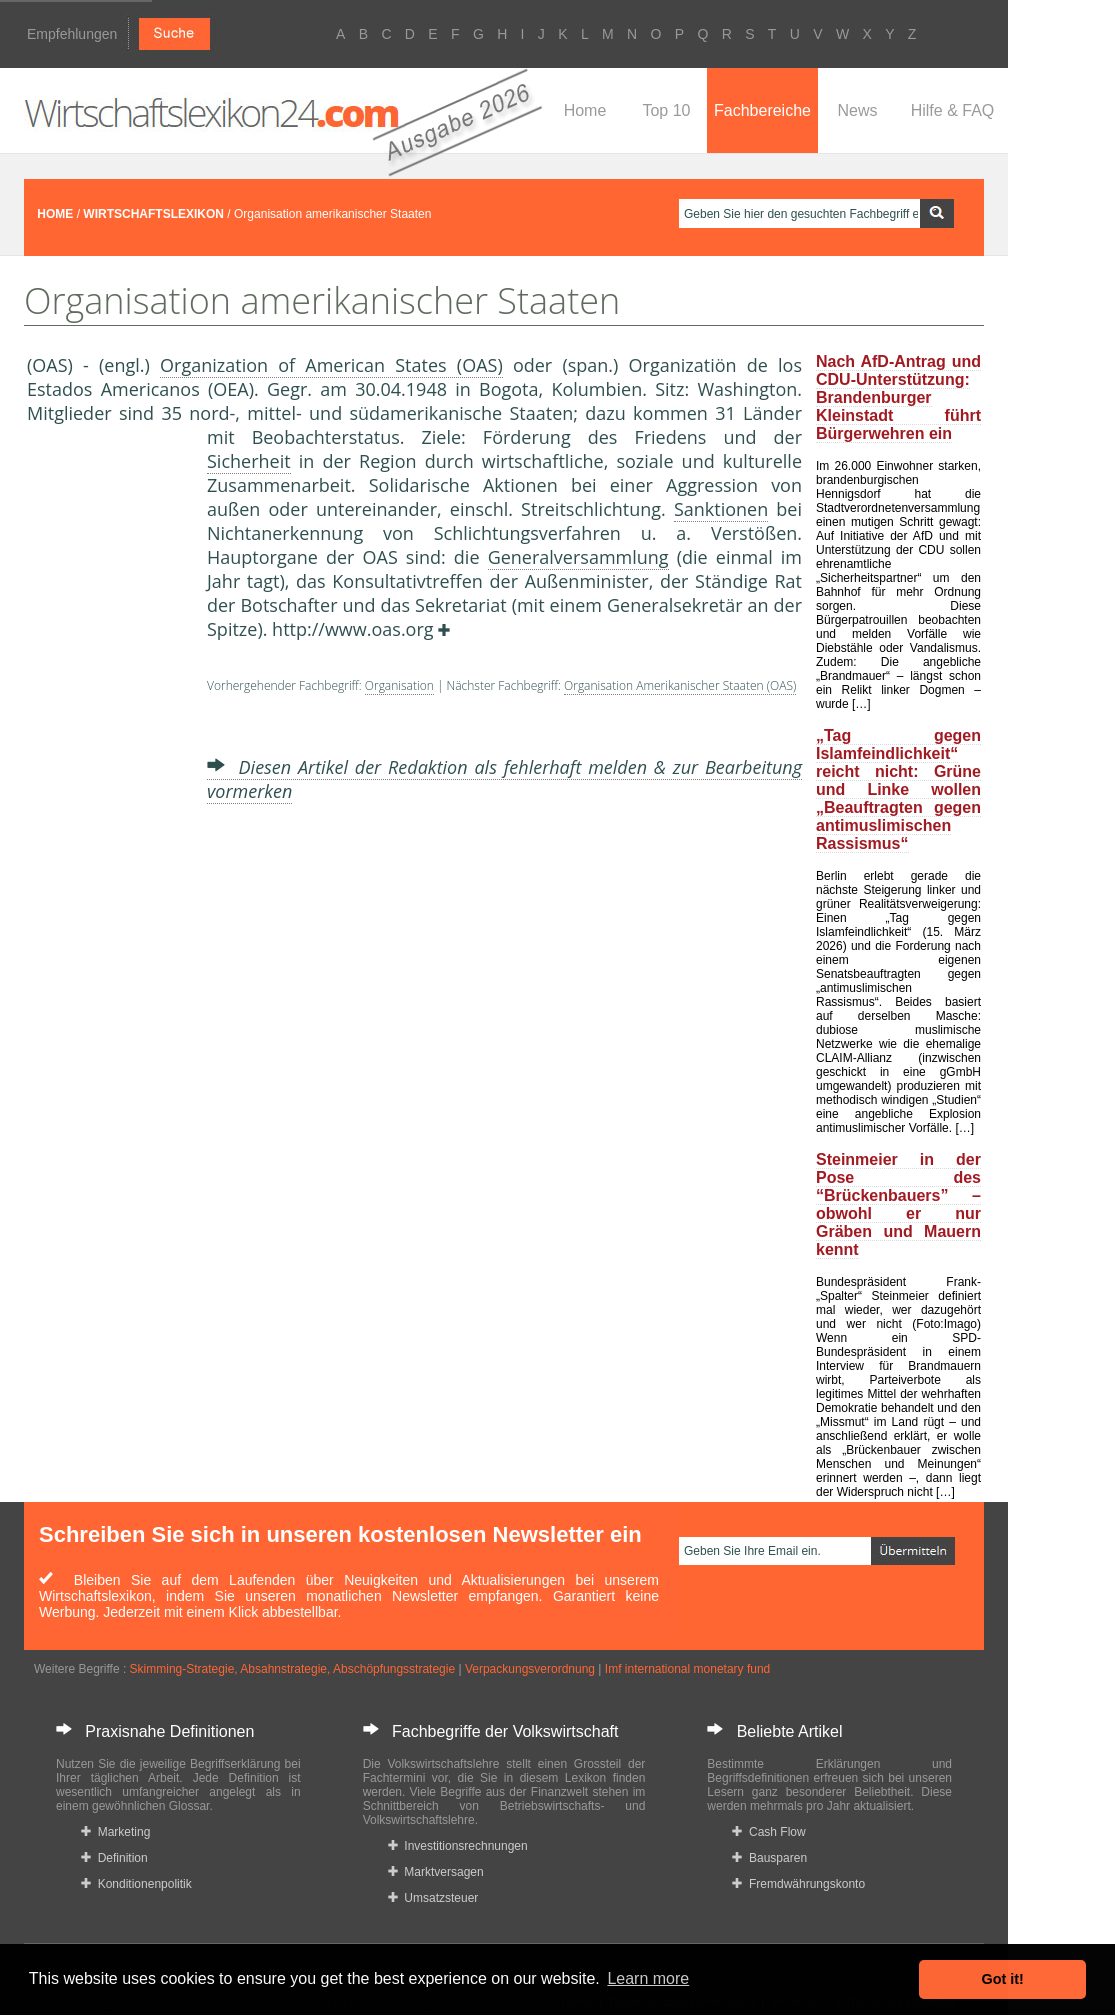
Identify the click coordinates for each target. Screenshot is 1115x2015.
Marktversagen (436, 1872)
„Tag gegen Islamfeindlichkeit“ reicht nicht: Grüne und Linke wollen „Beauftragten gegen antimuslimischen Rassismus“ (898, 789)
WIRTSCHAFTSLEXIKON (153, 214)
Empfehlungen (72, 34)
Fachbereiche (762, 110)
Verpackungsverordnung (530, 1669)
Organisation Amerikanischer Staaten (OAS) (680, 685)
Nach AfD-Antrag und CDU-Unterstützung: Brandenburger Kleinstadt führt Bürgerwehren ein (898, 397)
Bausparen (769, 1858)
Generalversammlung (578, 557)
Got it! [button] (1003, 1979)
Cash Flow (768, 1832)
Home (585, 110)
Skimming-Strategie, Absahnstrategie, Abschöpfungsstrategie (293, 1669)
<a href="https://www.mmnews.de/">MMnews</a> (107, 758)
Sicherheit (249, 461)
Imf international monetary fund (687, 1669)
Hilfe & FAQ (953, 110)
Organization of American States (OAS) (331, 365)
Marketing (115, 1832)
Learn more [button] (648, 1978)
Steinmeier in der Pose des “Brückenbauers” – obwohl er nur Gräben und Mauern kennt (898, 1204)
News (857, 110)
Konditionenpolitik (136, 1884)
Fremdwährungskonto (798, 1884)
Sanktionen (721, 509)
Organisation (399, 685)
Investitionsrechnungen (458, 1846)
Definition (114, 1858)
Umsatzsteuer (433, 1898)
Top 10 (666, 110)
